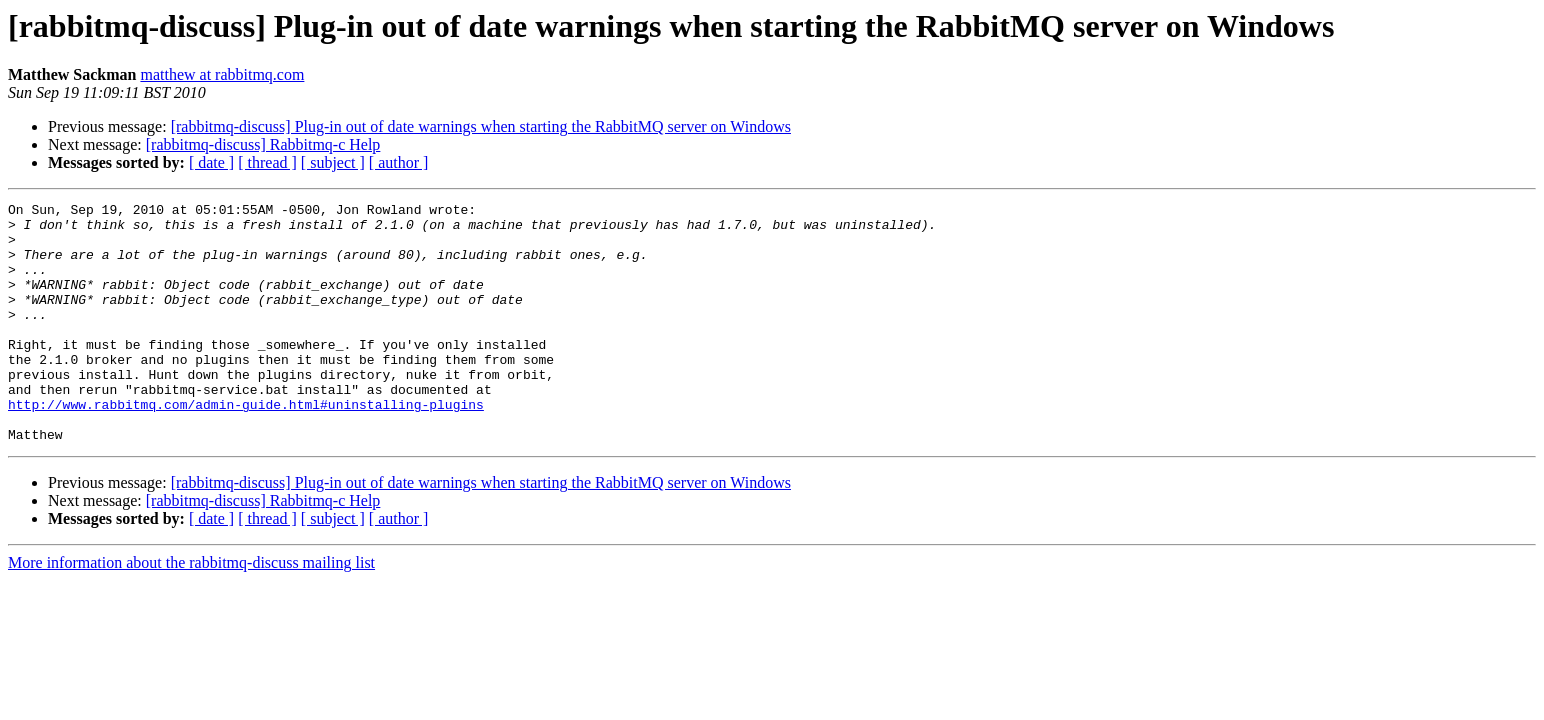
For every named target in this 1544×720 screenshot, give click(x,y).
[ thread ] (267, 162)
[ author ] (399, 162)
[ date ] (211, 162)
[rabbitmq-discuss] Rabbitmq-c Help (263, 144)
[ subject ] (333, 162)
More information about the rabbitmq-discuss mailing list (191, 610)
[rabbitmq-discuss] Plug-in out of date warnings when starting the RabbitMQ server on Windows (481, 126)
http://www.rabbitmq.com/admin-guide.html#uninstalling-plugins (246, 446)
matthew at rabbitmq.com (222, 74)
